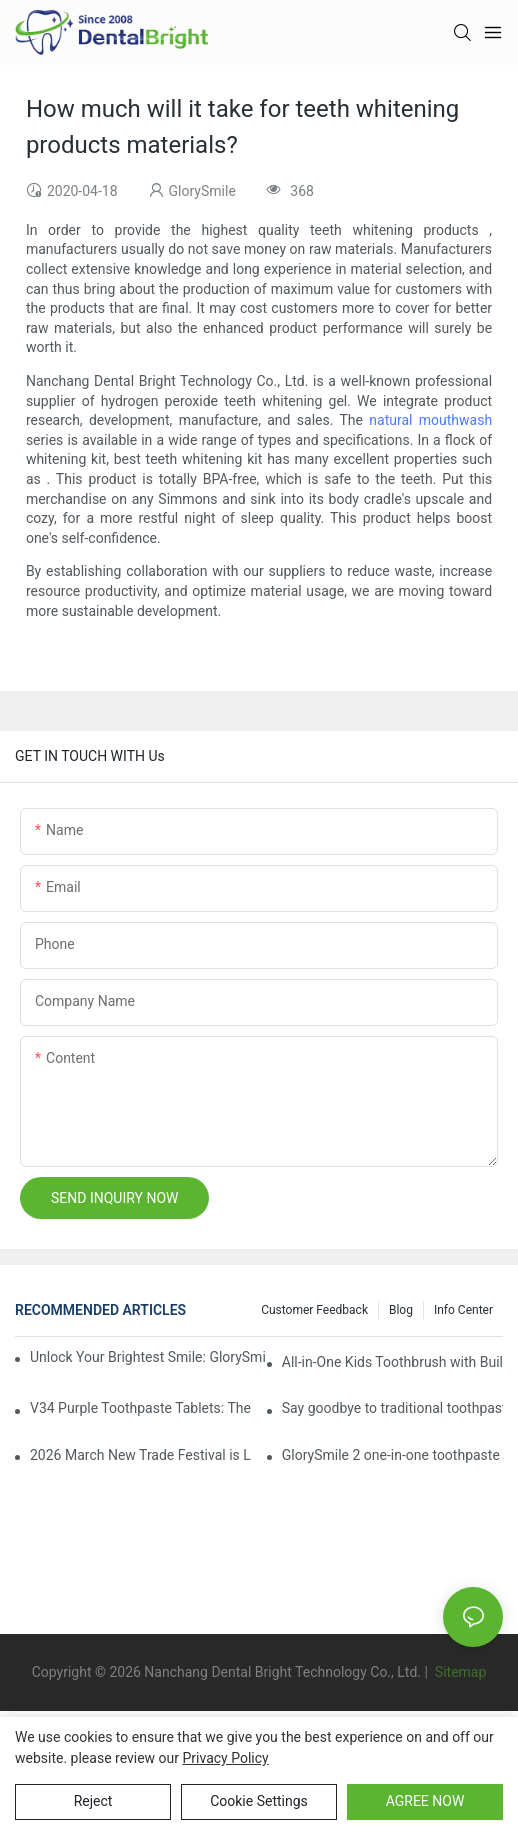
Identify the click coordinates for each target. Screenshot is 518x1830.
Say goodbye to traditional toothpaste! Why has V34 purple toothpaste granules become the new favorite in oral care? (392, 1408)
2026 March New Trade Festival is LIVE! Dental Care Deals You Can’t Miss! (140, 1455)
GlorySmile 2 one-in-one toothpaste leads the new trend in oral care (392, 1455)
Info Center (463, 1310)
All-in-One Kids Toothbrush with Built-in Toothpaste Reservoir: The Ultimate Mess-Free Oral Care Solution (392, 1362)
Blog (401, 1310)
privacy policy (226, 1758)
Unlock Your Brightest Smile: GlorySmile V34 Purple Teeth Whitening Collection (148, 1357)
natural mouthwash (430, 420)
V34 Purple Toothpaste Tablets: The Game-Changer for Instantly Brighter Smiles (140, 1408)
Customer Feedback (314, 1310)
